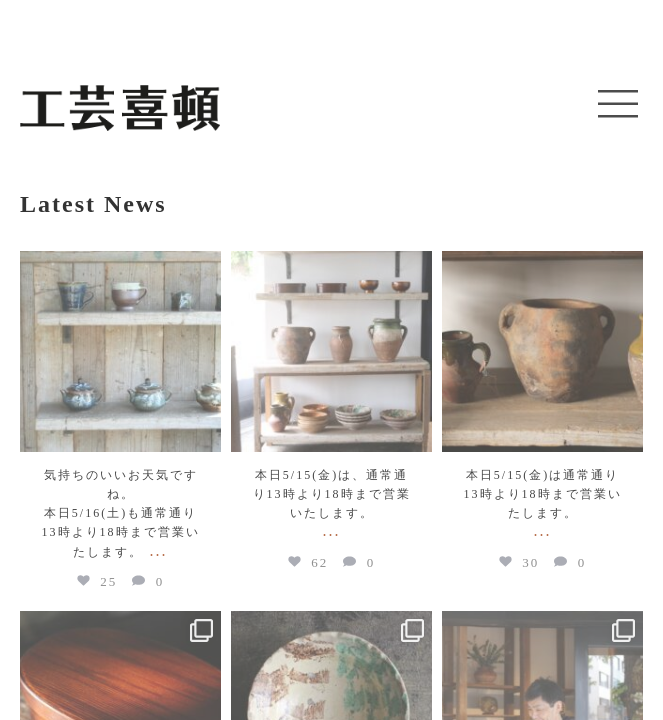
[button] (618, 105)
